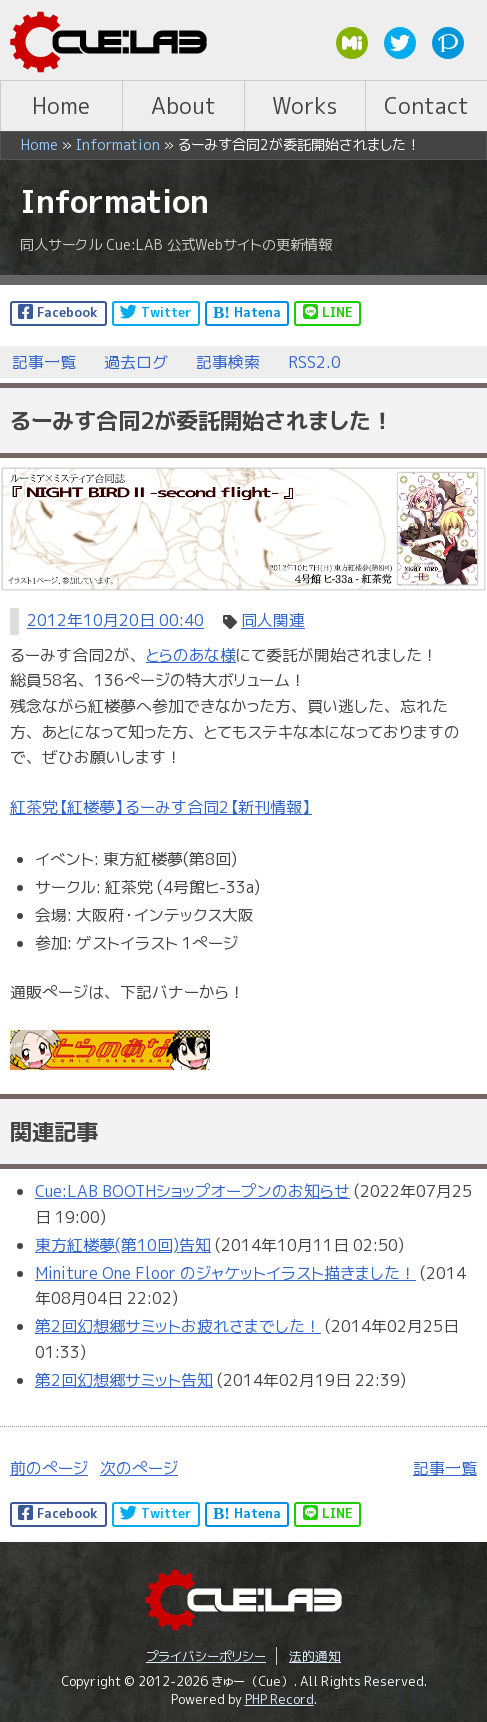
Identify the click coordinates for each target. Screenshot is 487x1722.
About (183, 105)
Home (61, 105)
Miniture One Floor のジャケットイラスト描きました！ (225, 1273)
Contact (426, 105)
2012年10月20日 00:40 (115, 621)
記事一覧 (44, 362)
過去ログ (136, 362)
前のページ (49, 1468)
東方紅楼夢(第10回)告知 (123, 1245)
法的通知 (315, 1656)
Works (304, 105)
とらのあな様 (191, 655)
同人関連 (273, 621)
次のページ (139, 1468)
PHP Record (279, 1699)
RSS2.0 (314, 362)
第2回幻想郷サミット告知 (124, 1380)
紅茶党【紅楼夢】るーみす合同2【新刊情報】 (161, 807)
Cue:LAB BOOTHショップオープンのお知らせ (192, 1191)
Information (118, 145)
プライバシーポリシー (206, 1656)
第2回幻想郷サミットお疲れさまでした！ (178, 1326)
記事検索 (228, 362)
